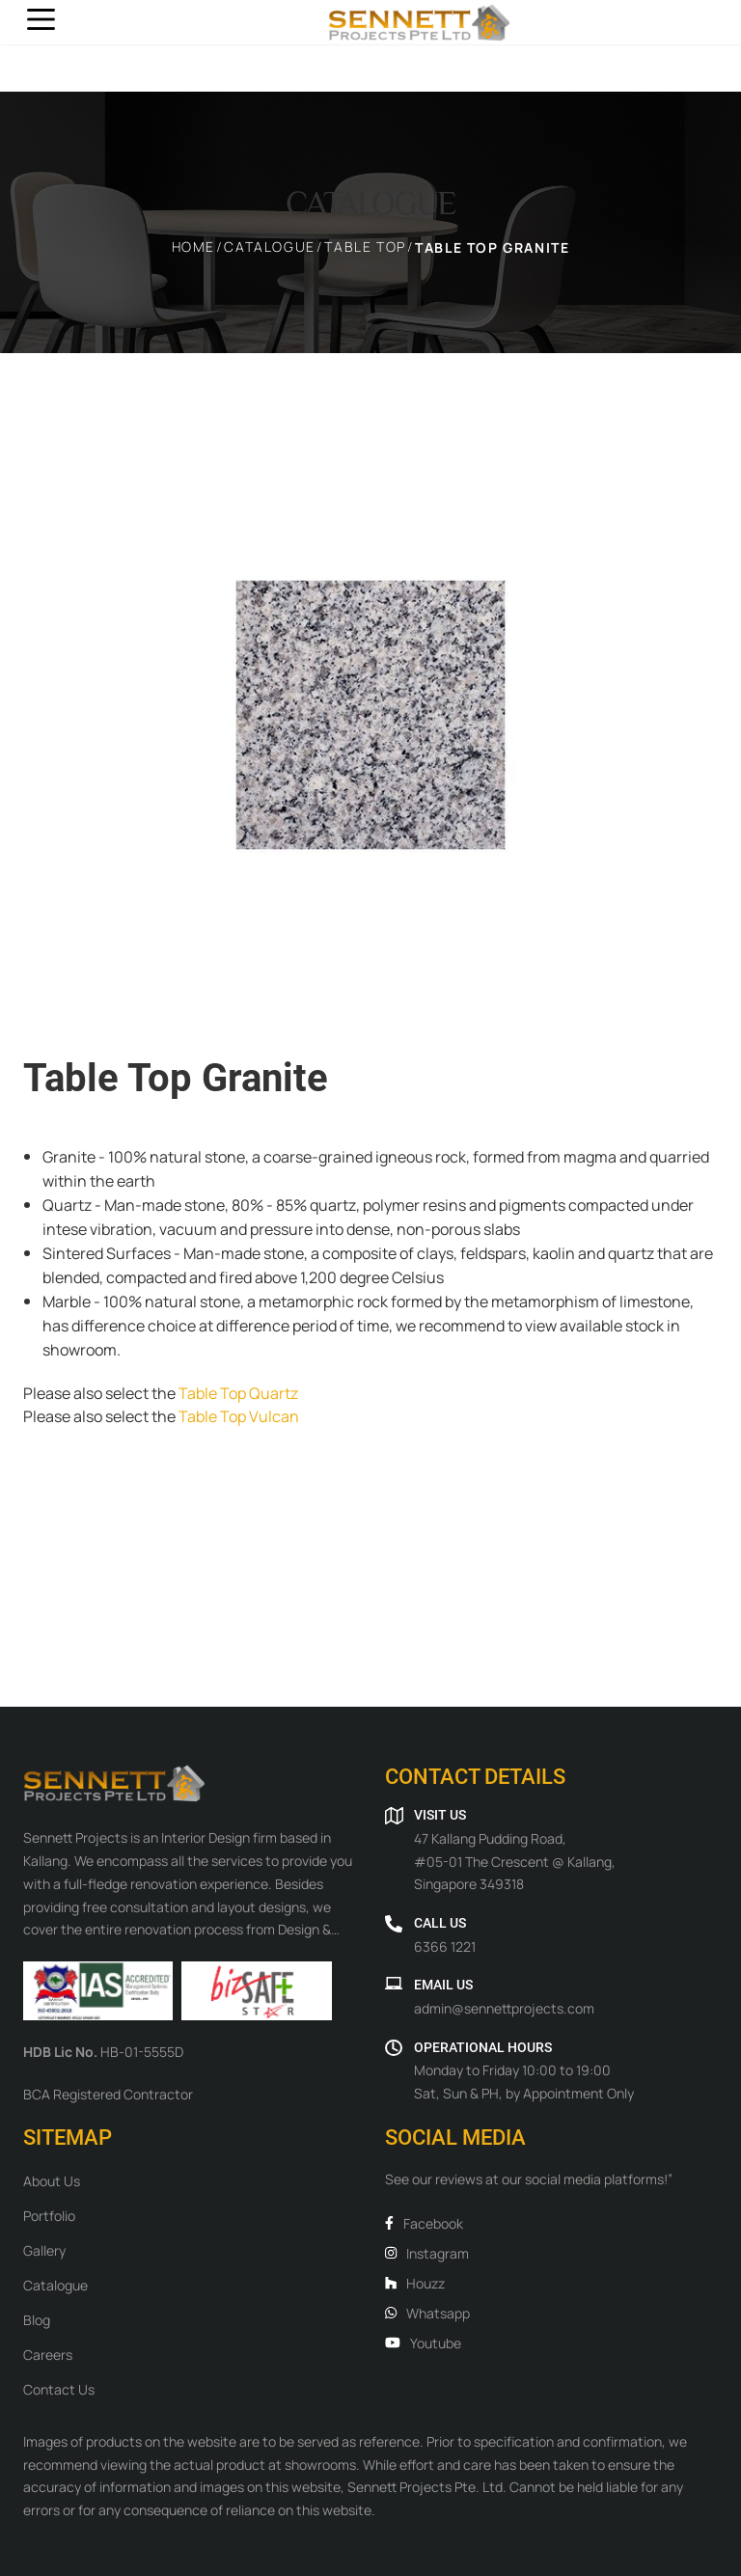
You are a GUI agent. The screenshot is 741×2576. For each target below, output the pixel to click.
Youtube (423, 2342)
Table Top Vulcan (237, 1415)
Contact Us (59, 2388)
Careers (47, 2354)
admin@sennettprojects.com (504, 2007)
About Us (51, 2180)
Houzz (415, 2282)
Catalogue (55, 2284)
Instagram (427, 2252)
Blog (36, 2319)
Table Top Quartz (237, 1392)
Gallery (44, 2250)
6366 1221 (445, 1946)
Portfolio (49, 2215)
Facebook (424, 2223)
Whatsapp (427, 2312)
